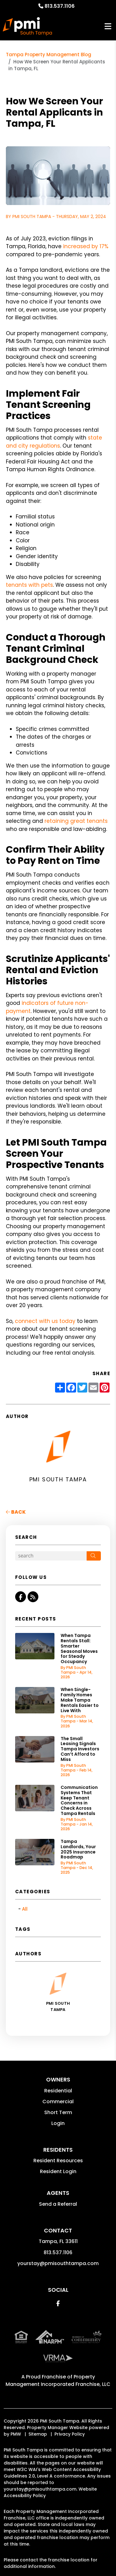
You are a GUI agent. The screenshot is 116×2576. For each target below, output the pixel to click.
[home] (27, 26)
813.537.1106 (60, 6)
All (25, 1909)
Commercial (58, 2101)
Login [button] (58, 2123)
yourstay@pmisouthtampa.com (58, 2263)
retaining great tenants (76, 821)
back (16, 1512)
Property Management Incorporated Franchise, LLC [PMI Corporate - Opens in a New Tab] (58, 2380)
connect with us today (45, 1321)
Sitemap (37, 2434)
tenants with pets (29, 585)
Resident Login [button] (58, 2171)
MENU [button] (108, 26)
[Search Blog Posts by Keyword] (51, 1556)
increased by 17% (85, 246)
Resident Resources (58, 2160)
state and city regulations (54, 441)
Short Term (58, 2112)
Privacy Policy (69, 2434)
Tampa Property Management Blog (48, 54)
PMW (16, 2434)
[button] (20, 1596)
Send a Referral (58, 2204)
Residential (58, 2090)
